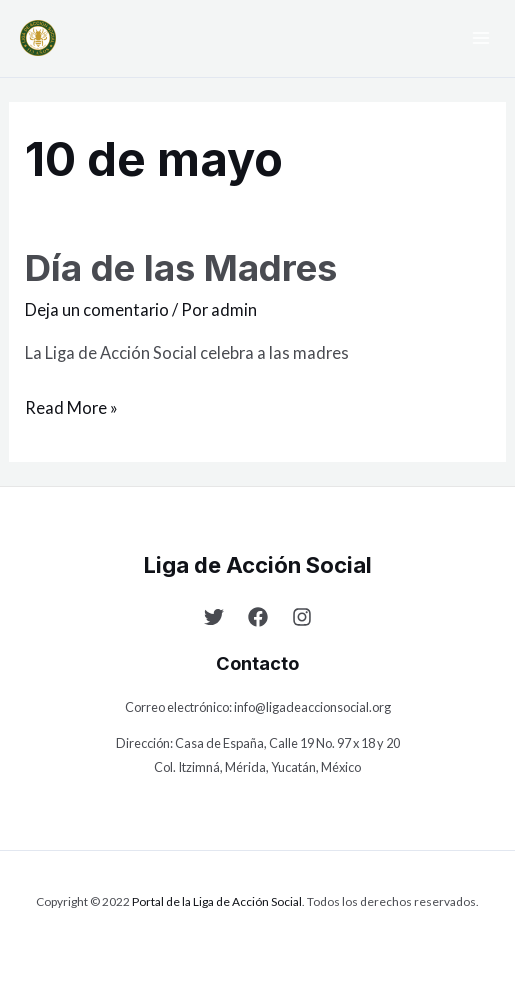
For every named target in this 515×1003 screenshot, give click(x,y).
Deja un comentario (97, 309)
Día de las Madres (181, 268)
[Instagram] (302, 617)
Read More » (71, 405)
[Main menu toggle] (480, 38)
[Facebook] (258, 617)
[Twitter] (214, 617)
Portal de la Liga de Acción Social (217, 901)
